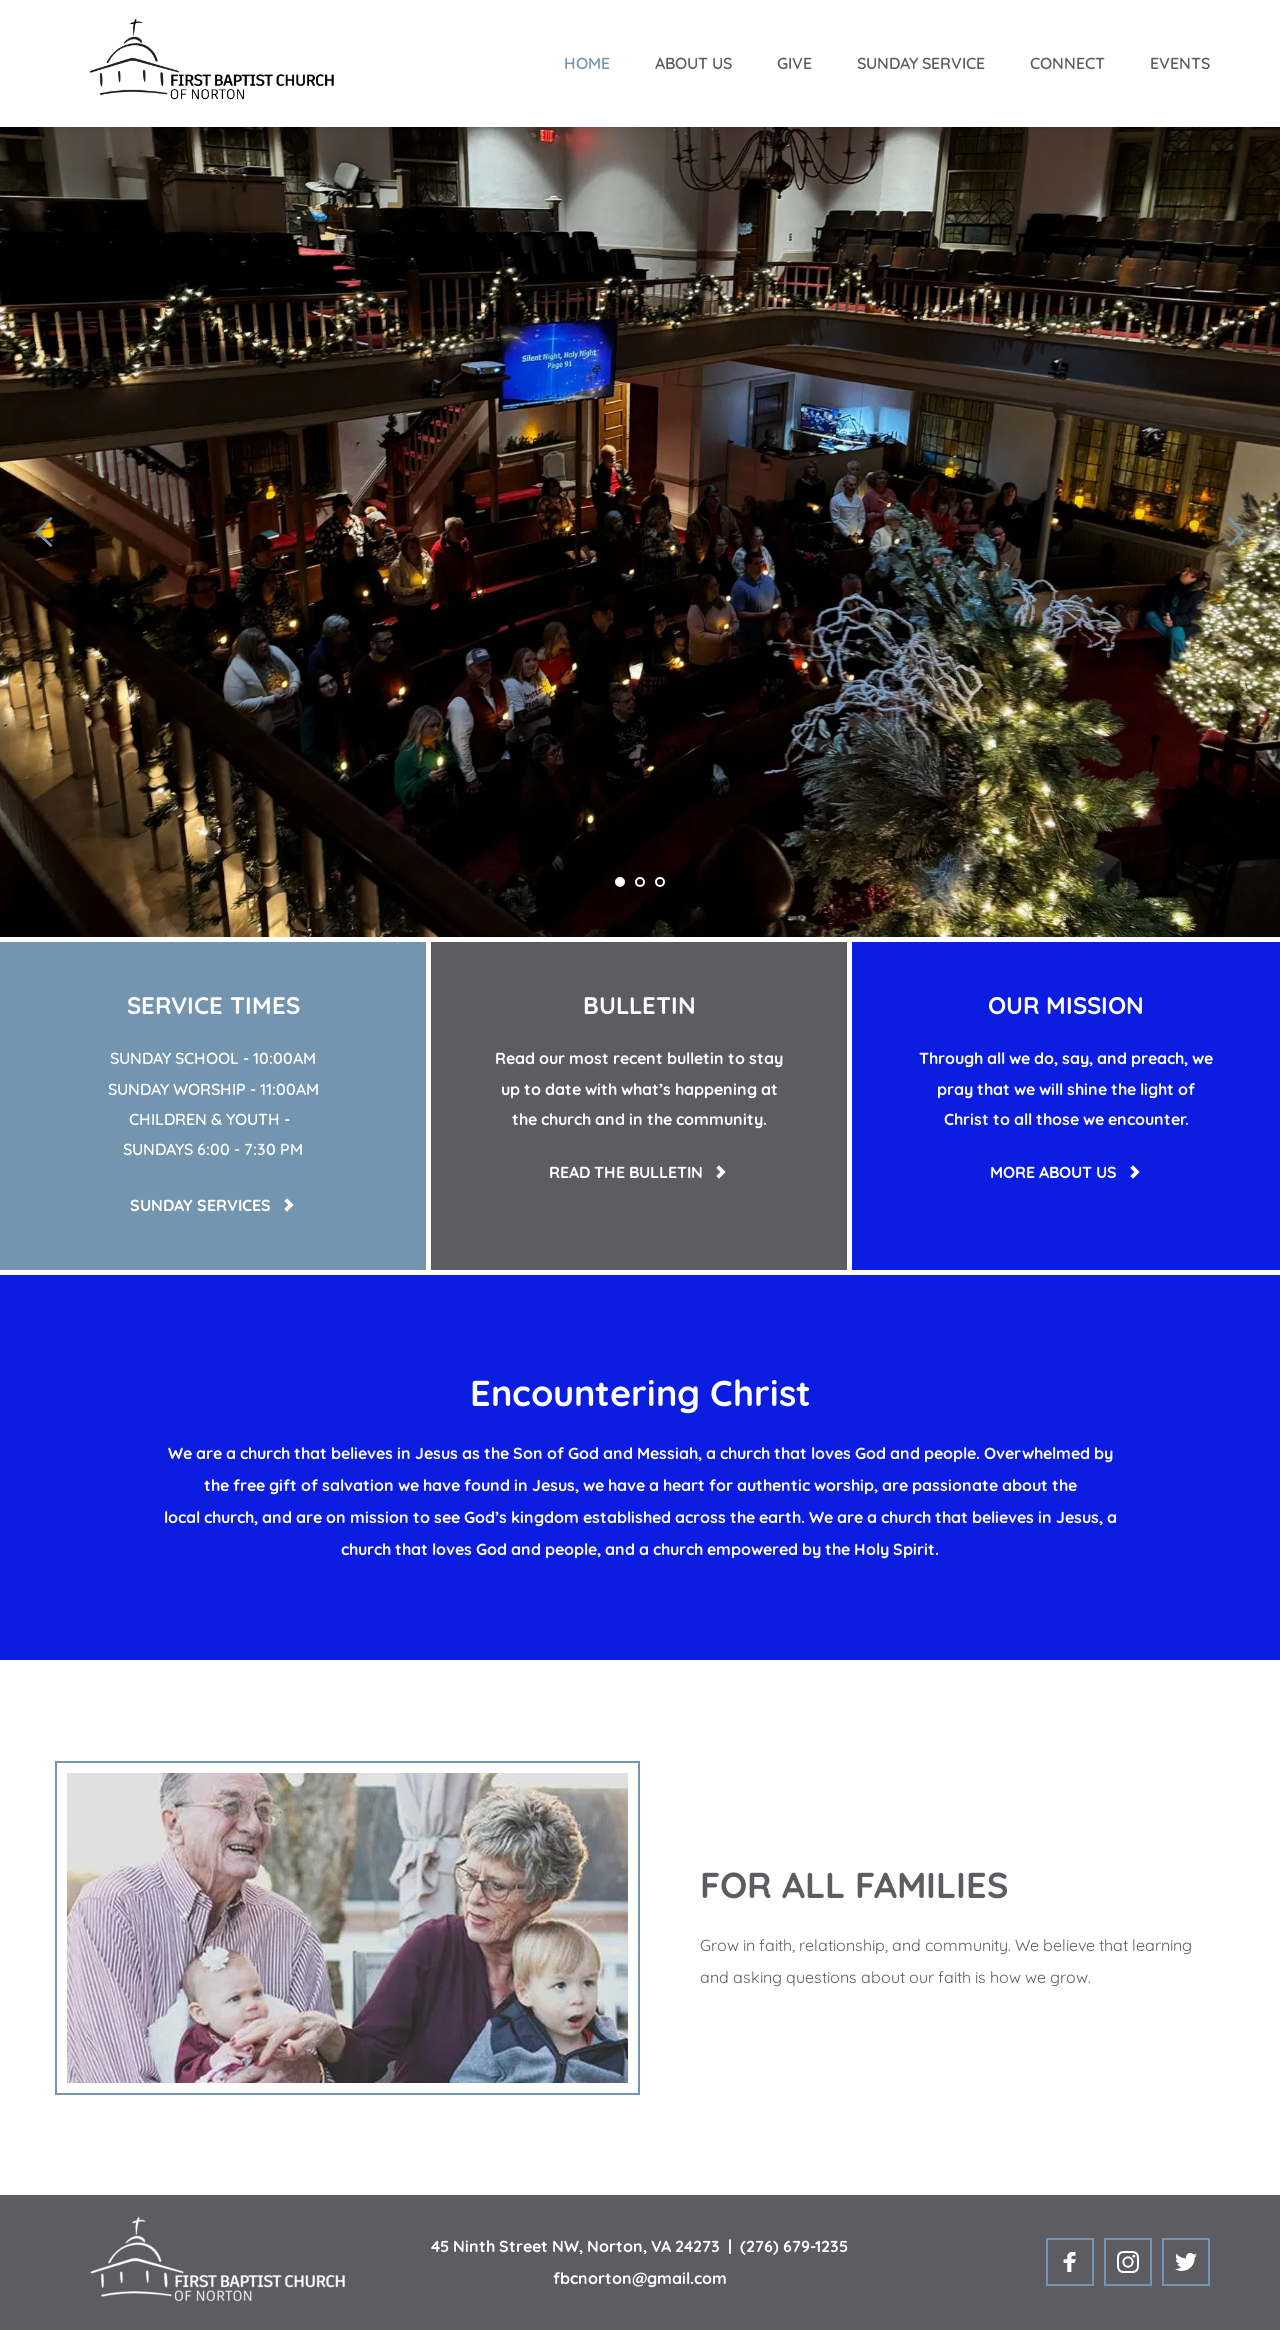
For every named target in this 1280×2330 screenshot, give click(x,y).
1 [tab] (620, 882)
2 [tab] (640, 882)
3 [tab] (660, 882)
